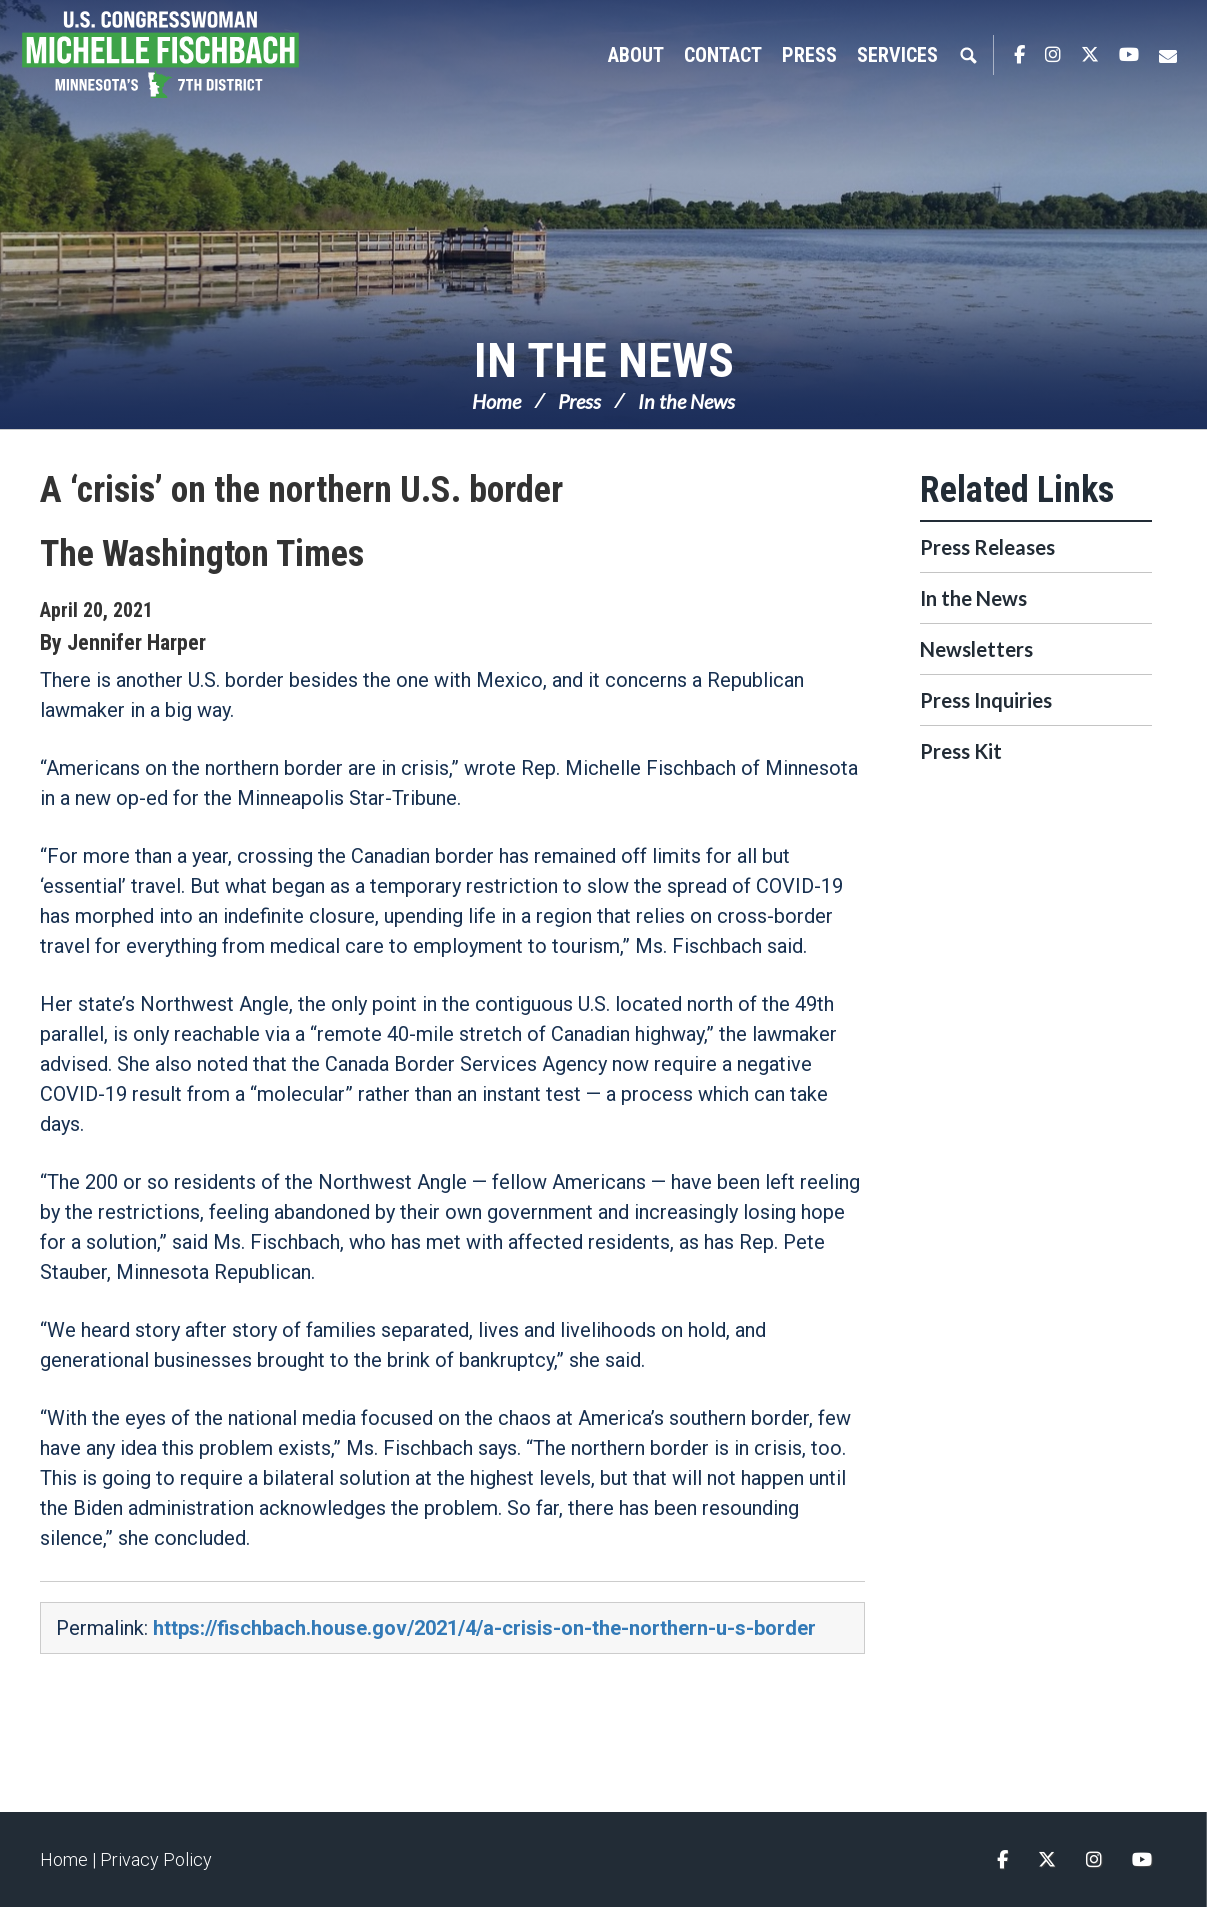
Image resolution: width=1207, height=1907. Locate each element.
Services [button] (897, 55)
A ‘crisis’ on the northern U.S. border (301, 490)
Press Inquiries (986, 700)
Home (496, 401)
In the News (604, 360)
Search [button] (968, 55)
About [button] (636, 55)
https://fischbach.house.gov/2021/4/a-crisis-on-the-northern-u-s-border (484, 1628)
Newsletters (976, 649)
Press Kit (961, 751)
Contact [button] (723, 55)
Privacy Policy (156, 1859)
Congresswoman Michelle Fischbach (185, 56)
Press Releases (987, 547)
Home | (70, 1859)
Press (579, 401)
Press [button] (809, 55)
